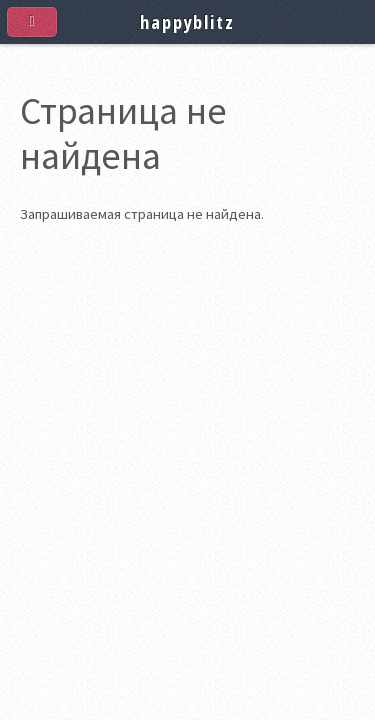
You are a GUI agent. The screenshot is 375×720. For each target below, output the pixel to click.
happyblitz (187, 21)
